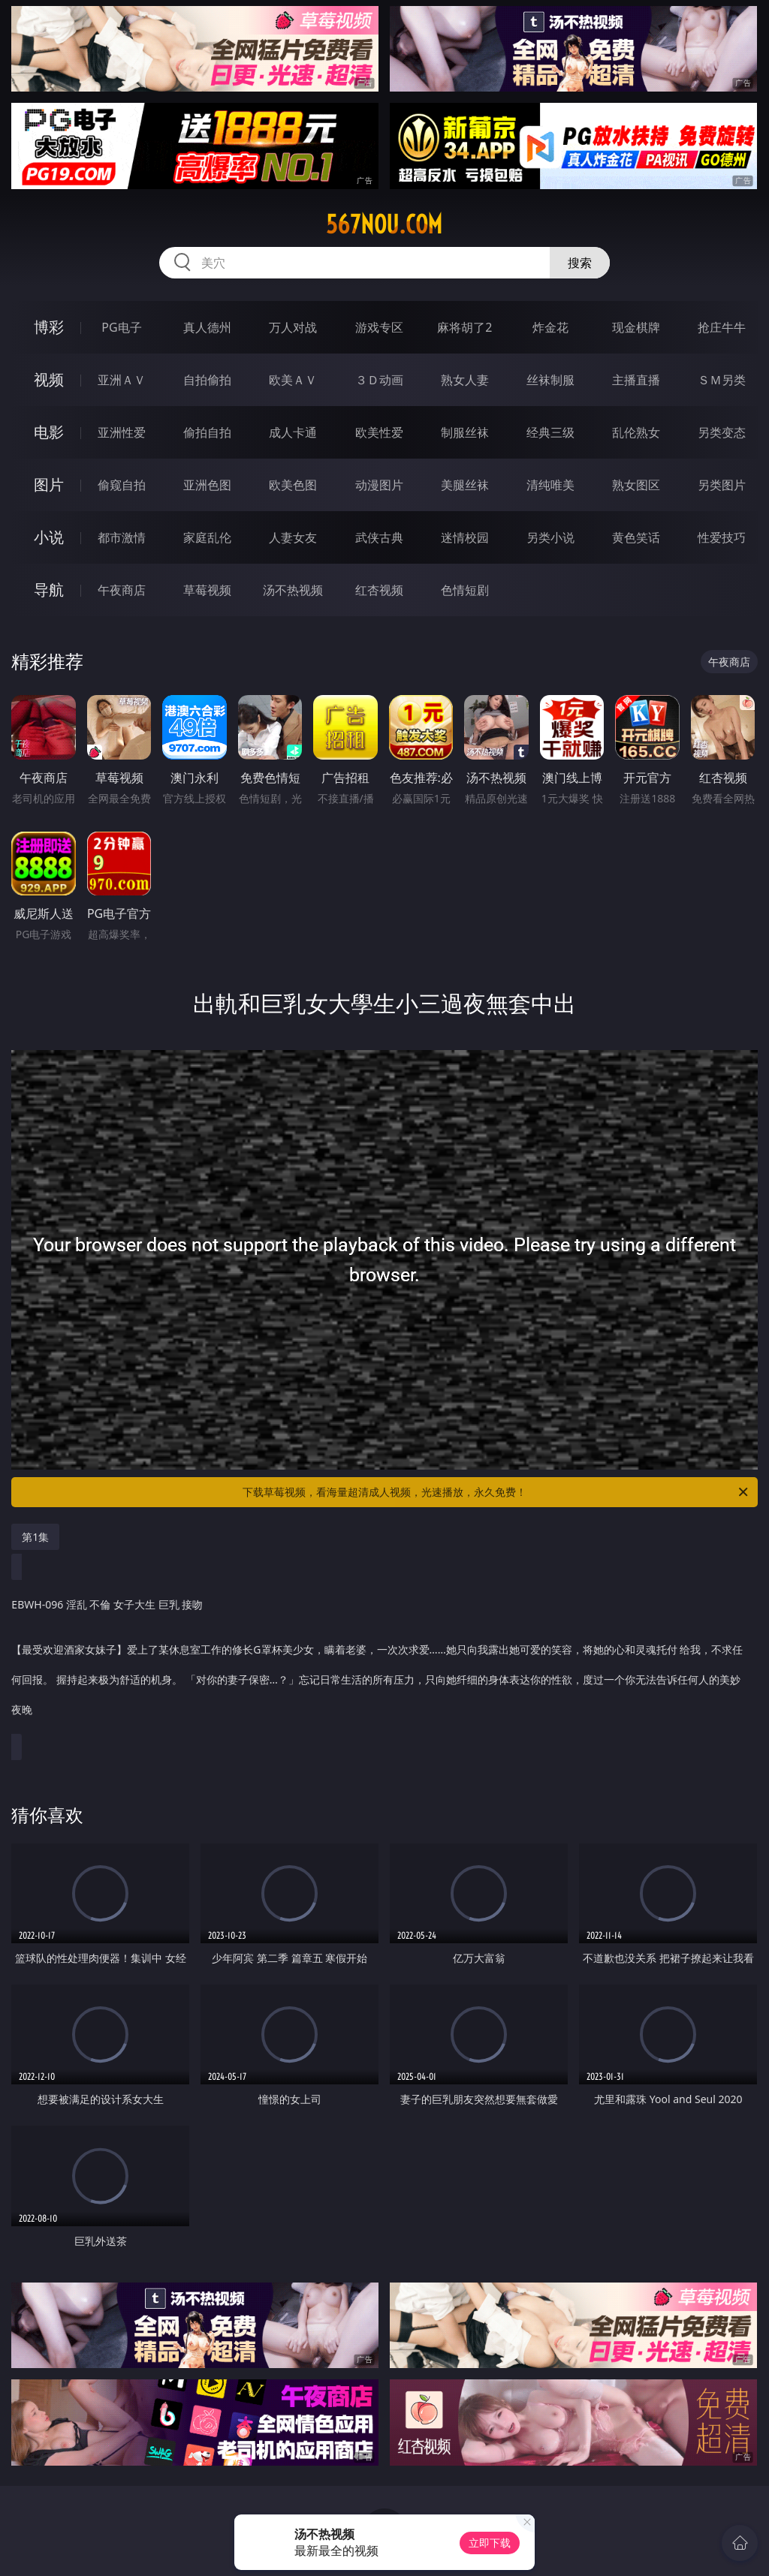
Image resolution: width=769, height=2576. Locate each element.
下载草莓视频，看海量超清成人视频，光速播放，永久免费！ (496, 1492)
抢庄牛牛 (722, 327)
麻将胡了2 (464, 327)
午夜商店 (122, 590)
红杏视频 (379, 590)
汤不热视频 (293, 590)
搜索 (580, 262)
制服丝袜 (465, 432)
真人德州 (207, 327)
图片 (49, 484)
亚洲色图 (207, 485)
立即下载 (490, 2542)
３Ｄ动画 (379, 380)
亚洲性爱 (122, 432)
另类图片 (722, 485)
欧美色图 (293, 485)
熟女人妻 (465, 380)
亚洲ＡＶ (122, 380)
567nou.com (384, 224)
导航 (49, 589)
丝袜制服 (550, 380)
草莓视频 (207, 590)
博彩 (49, 327)
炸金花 (550, 327)
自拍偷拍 (207, 380)
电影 (49, 432)
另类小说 (550, 537)
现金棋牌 (636, 327)
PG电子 (121, 327)
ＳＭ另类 (722, 380)
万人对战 (293, 327)
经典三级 (550, 432)
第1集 (35, 1537)
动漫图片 (379, 485)
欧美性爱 (379, 432)
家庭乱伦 (207, 537)
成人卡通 (293, 432)
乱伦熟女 (636, 432)
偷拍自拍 (207, 432)
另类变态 (722, 432)
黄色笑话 (636, 537)
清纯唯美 (550, 485)
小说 (49, 537)
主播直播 (636, 380)
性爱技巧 (722, 537)
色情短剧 (465, 590)
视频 (49, 379)
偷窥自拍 (122, 485)
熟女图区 (636, 485)
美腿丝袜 (465, 485)
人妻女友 (293, 537)
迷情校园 (465, 537)
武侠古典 (379, 537)
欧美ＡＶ (293, 380)
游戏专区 (379, 327)
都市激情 (122, 537)
